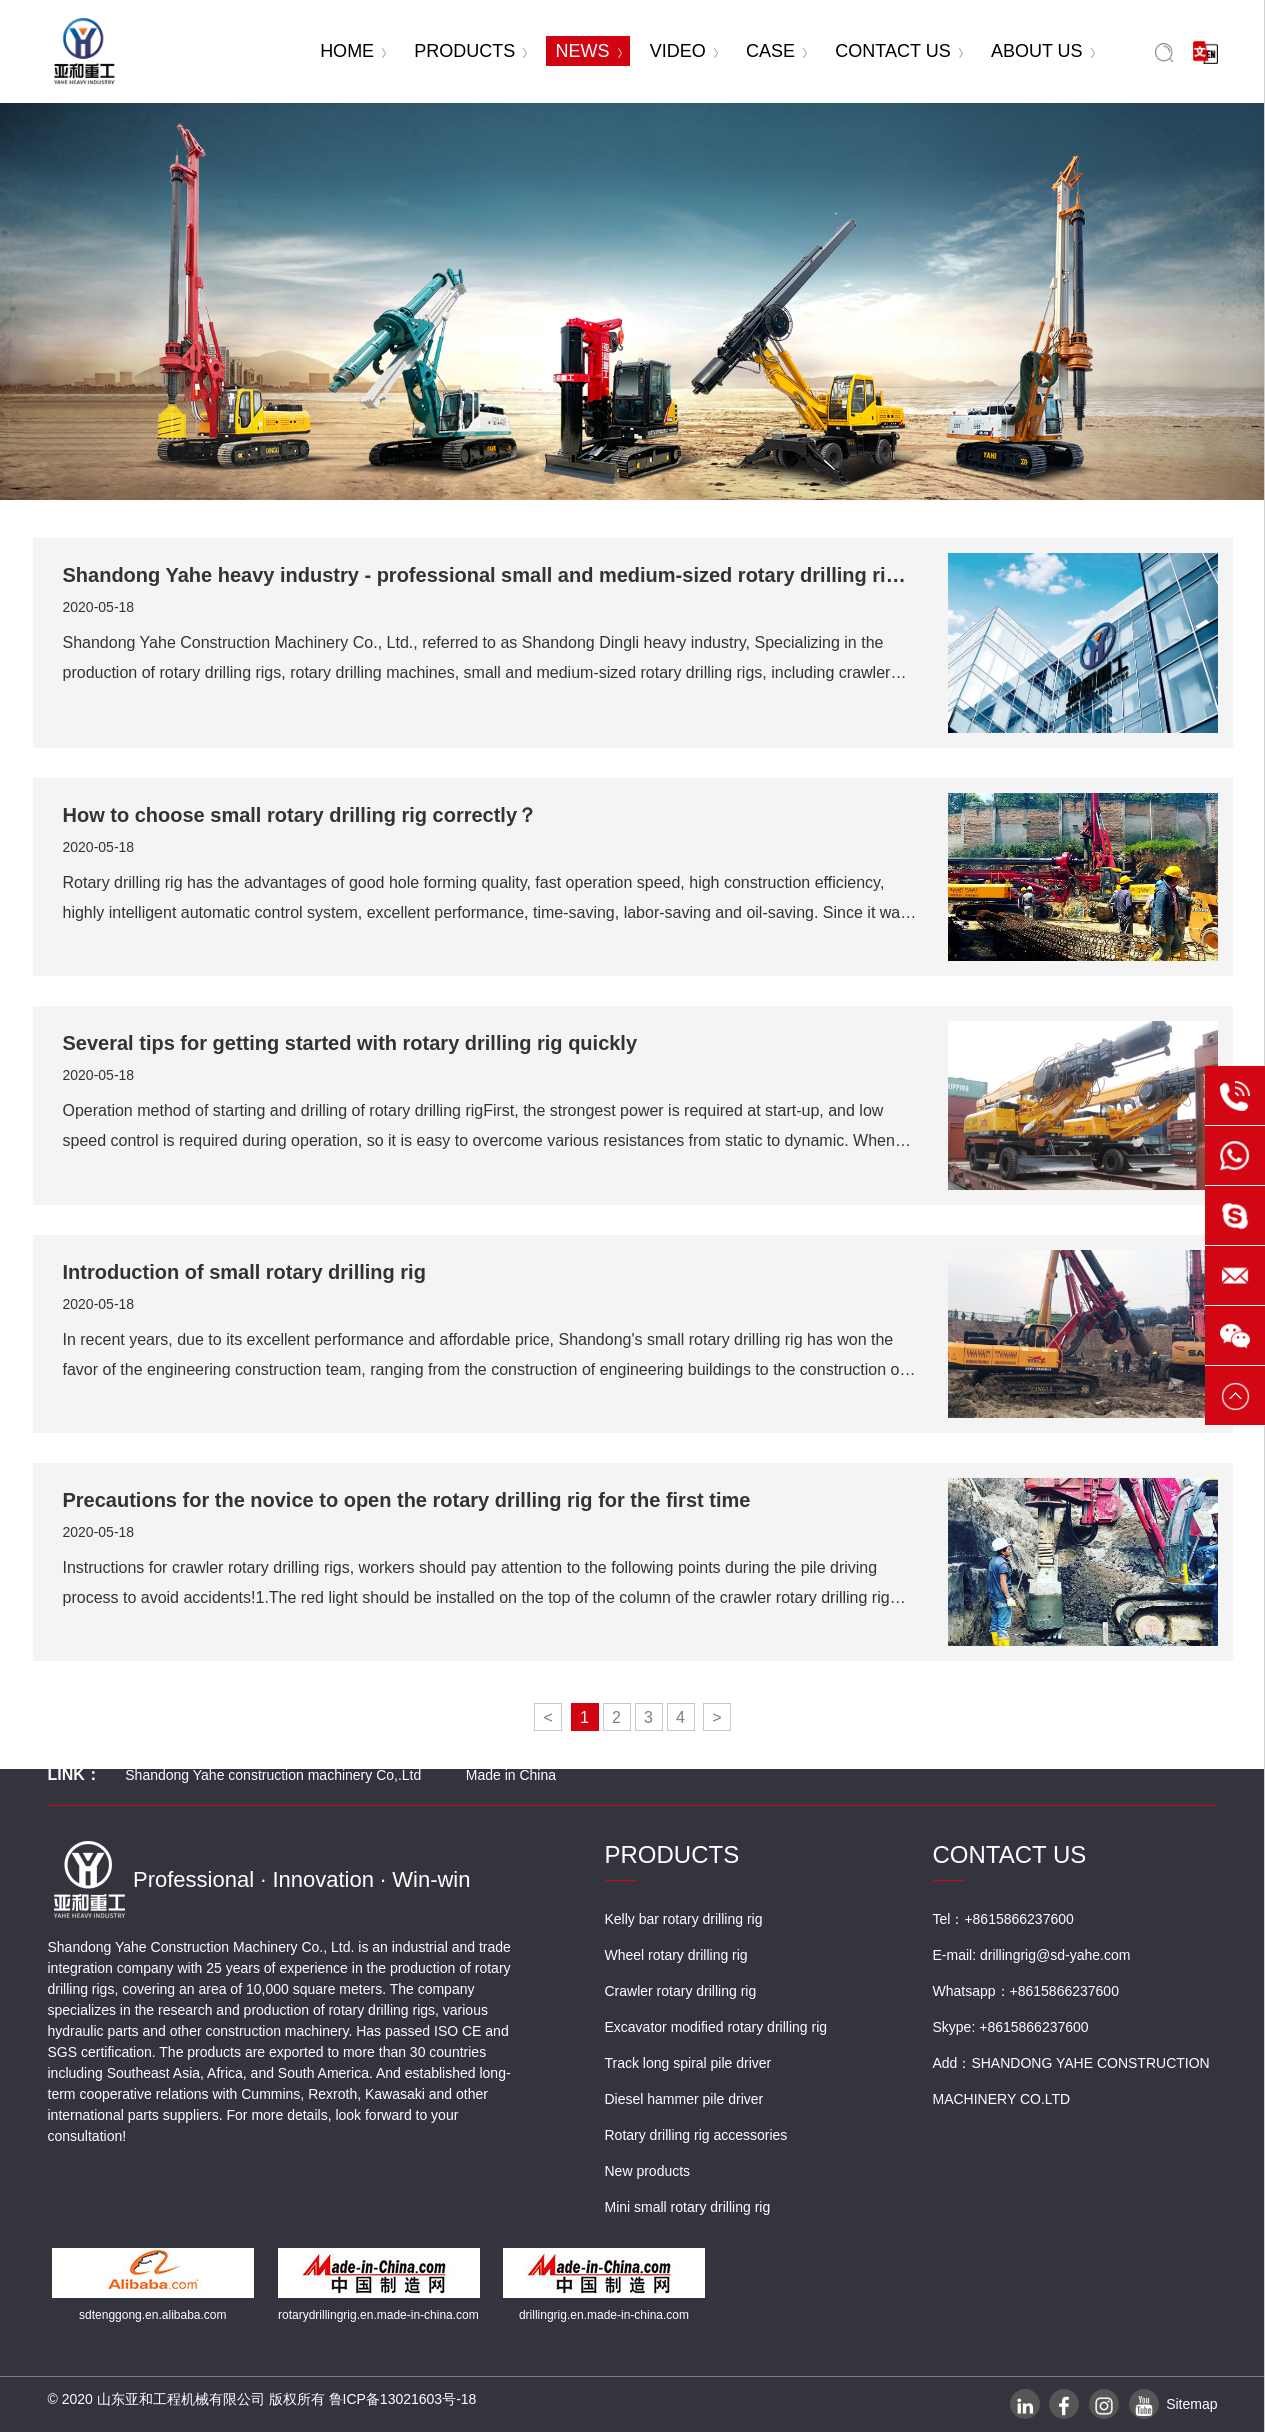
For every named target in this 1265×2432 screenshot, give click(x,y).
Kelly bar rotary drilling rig (684, 1919)
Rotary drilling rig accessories (696, 2135)
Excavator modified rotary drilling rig (716, 2027)
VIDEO (684, 51)
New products (648, 2171)
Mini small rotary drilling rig (688, 2207)
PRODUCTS (470, 51)
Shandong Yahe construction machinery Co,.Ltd (273, 1775)
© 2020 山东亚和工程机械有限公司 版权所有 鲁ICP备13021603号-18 (262, 2399)
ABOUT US (1043, 51)
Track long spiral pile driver (688, 2063)
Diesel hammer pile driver (684, 2099)
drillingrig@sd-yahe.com (1055, 1955)
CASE (776, 51)
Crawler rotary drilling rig (681, 1991)
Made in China (511, 1775)
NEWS (589, 51)
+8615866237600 (1064, 1991)
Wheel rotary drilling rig (676, 1955)
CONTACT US (898, 51)
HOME (353, 51)
